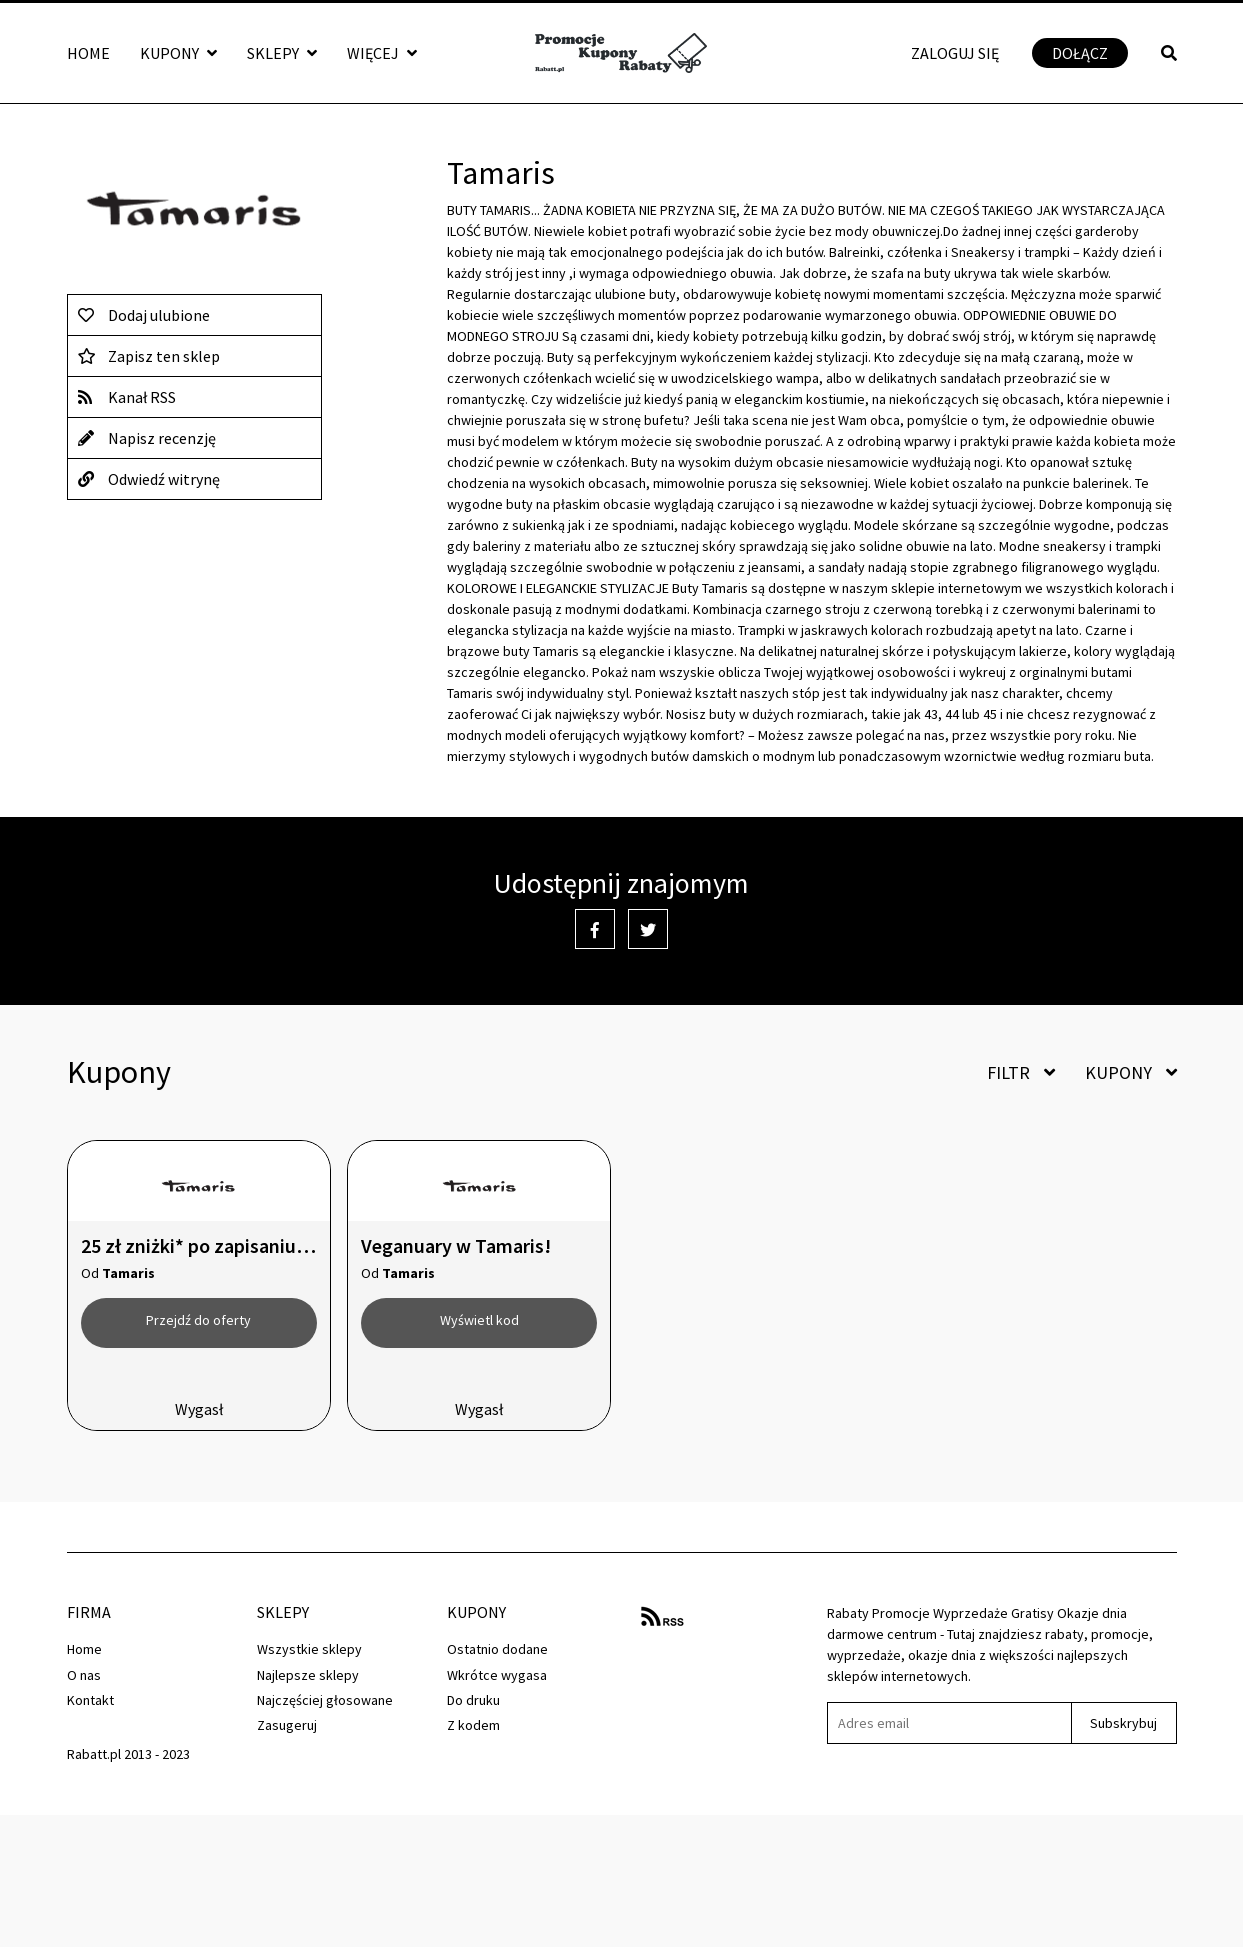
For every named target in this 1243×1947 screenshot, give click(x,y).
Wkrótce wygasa (497, 1675)
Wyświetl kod (479, 1320)
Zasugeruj (287, 1725)
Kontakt (90, 1700)
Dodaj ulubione (144, 315)
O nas (84, 1675)
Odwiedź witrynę (149, 479)
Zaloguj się (955, 53)
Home (88, 53)
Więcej (382, 53)
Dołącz (1080, 53)
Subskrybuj (1123, 1723)
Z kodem (473, 1725)
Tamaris (128, 1273)
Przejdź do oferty (198, 1320)
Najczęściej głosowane (325, 1700)
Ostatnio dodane (497, 1649)
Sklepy (282, 53)
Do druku (473, 1700)
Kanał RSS (127, 397)
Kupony (178, 53)
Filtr (1021, 1072)
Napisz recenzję (147, 438)
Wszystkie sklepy (309, 1649)
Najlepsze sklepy (308, 1675)
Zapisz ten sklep (149, 356)
